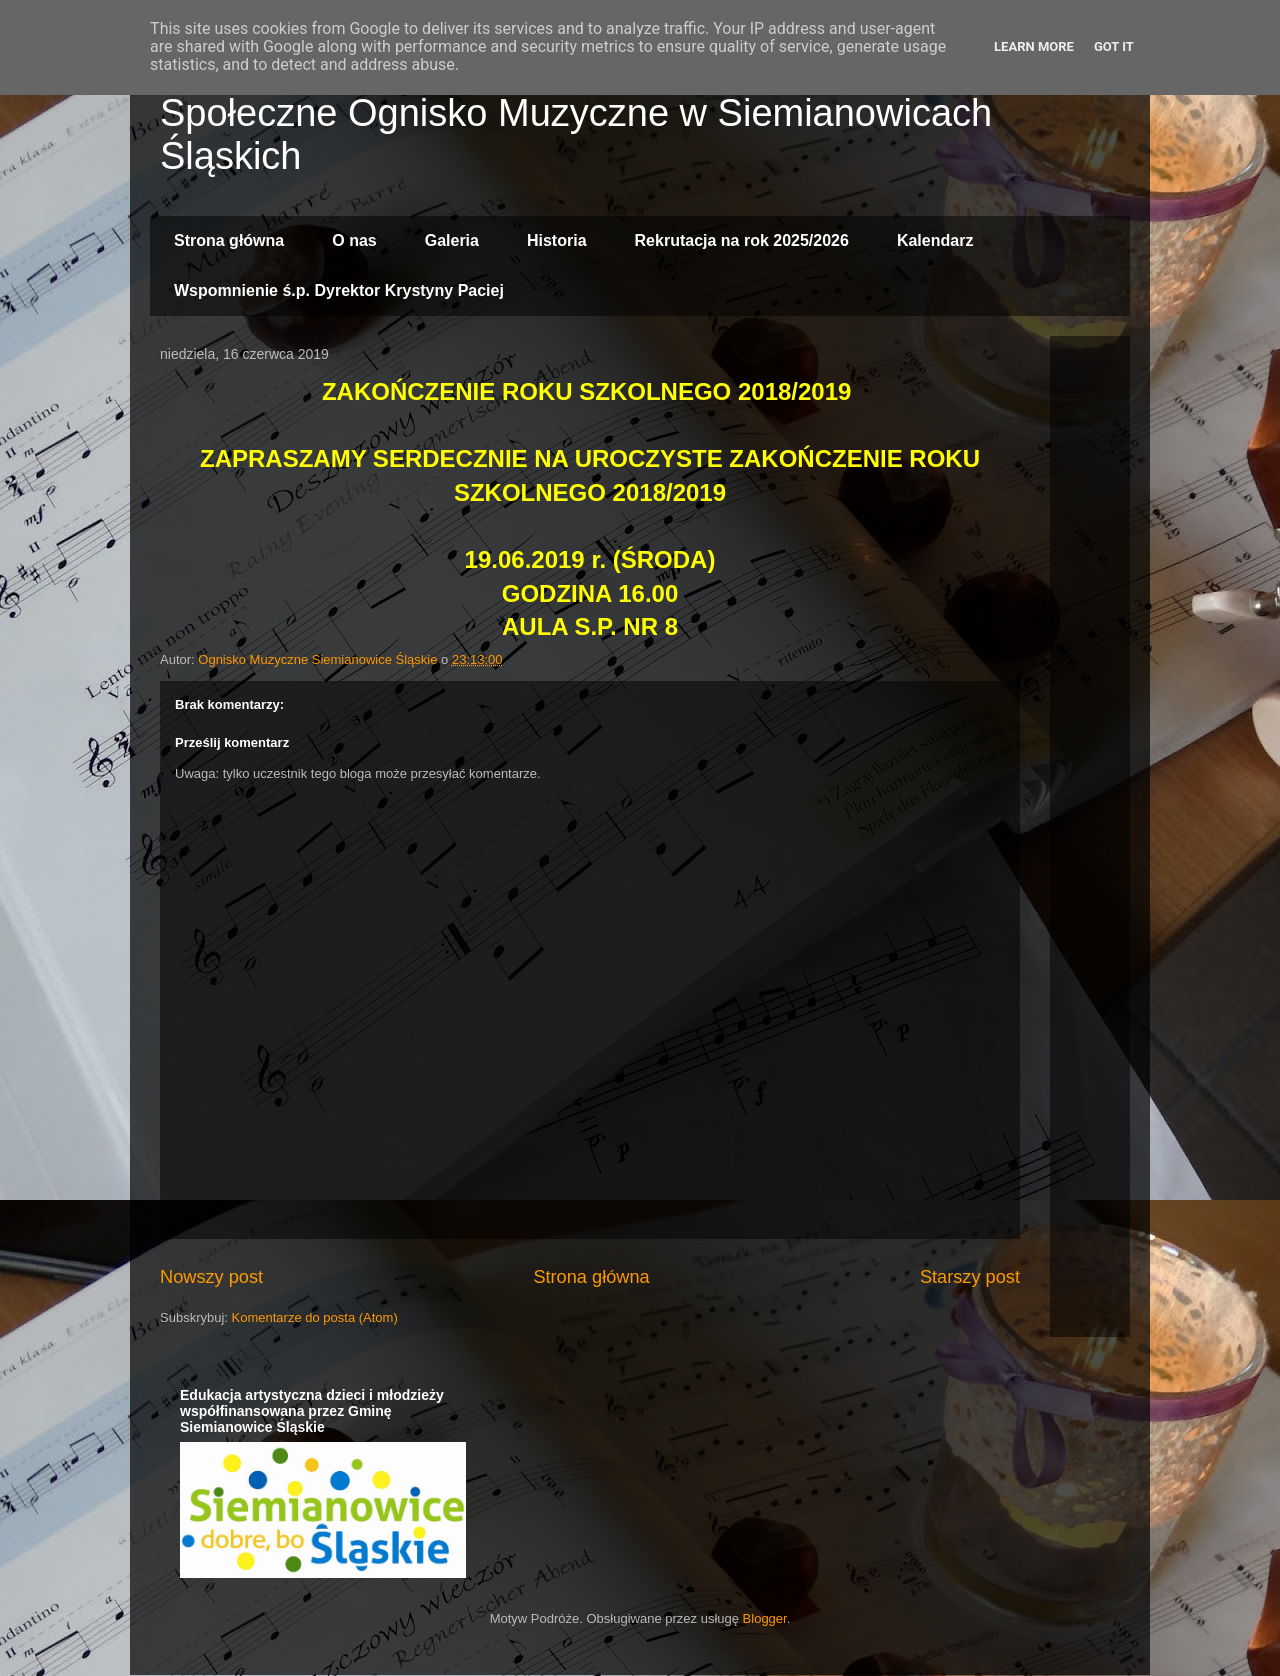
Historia (557, 240)
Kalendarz (935, 240)
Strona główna (229, 240)
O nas (354, 240)
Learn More (1034, 46)
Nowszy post (211, 1277)
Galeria (452, 240)
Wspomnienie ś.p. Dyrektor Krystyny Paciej (339, 290)
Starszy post (970, 1277)
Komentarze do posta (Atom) (315, 1317)
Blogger (765, 1618)
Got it (1114, 46)
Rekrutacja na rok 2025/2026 (742, 240)
